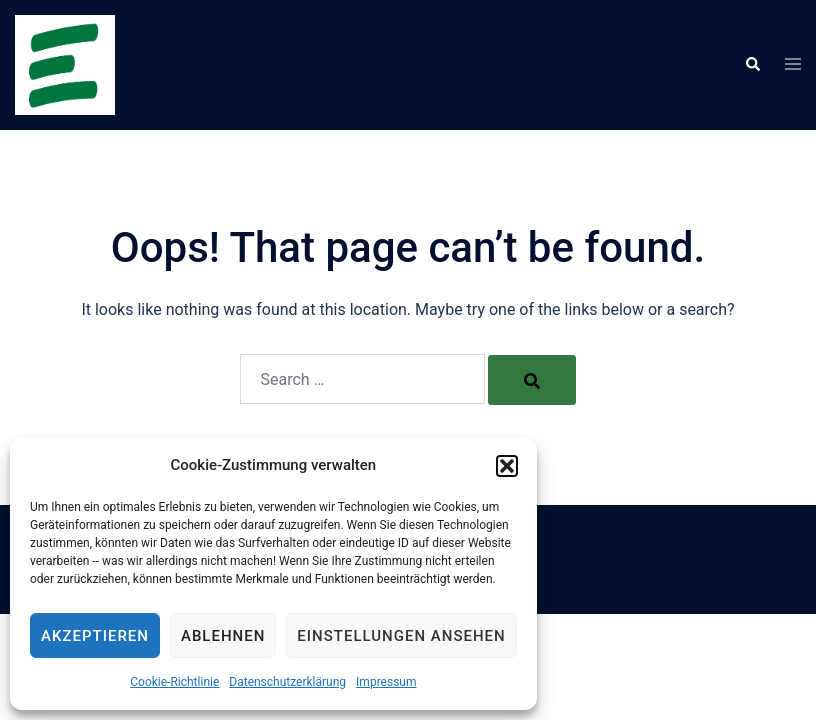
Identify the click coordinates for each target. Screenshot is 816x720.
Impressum (386, 682)
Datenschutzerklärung (287, 682)
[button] (507, 466)
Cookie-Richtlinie (174, 682)
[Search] (532, 380)
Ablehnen (223, 636)
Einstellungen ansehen (401, 636)
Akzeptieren (95, 636)
